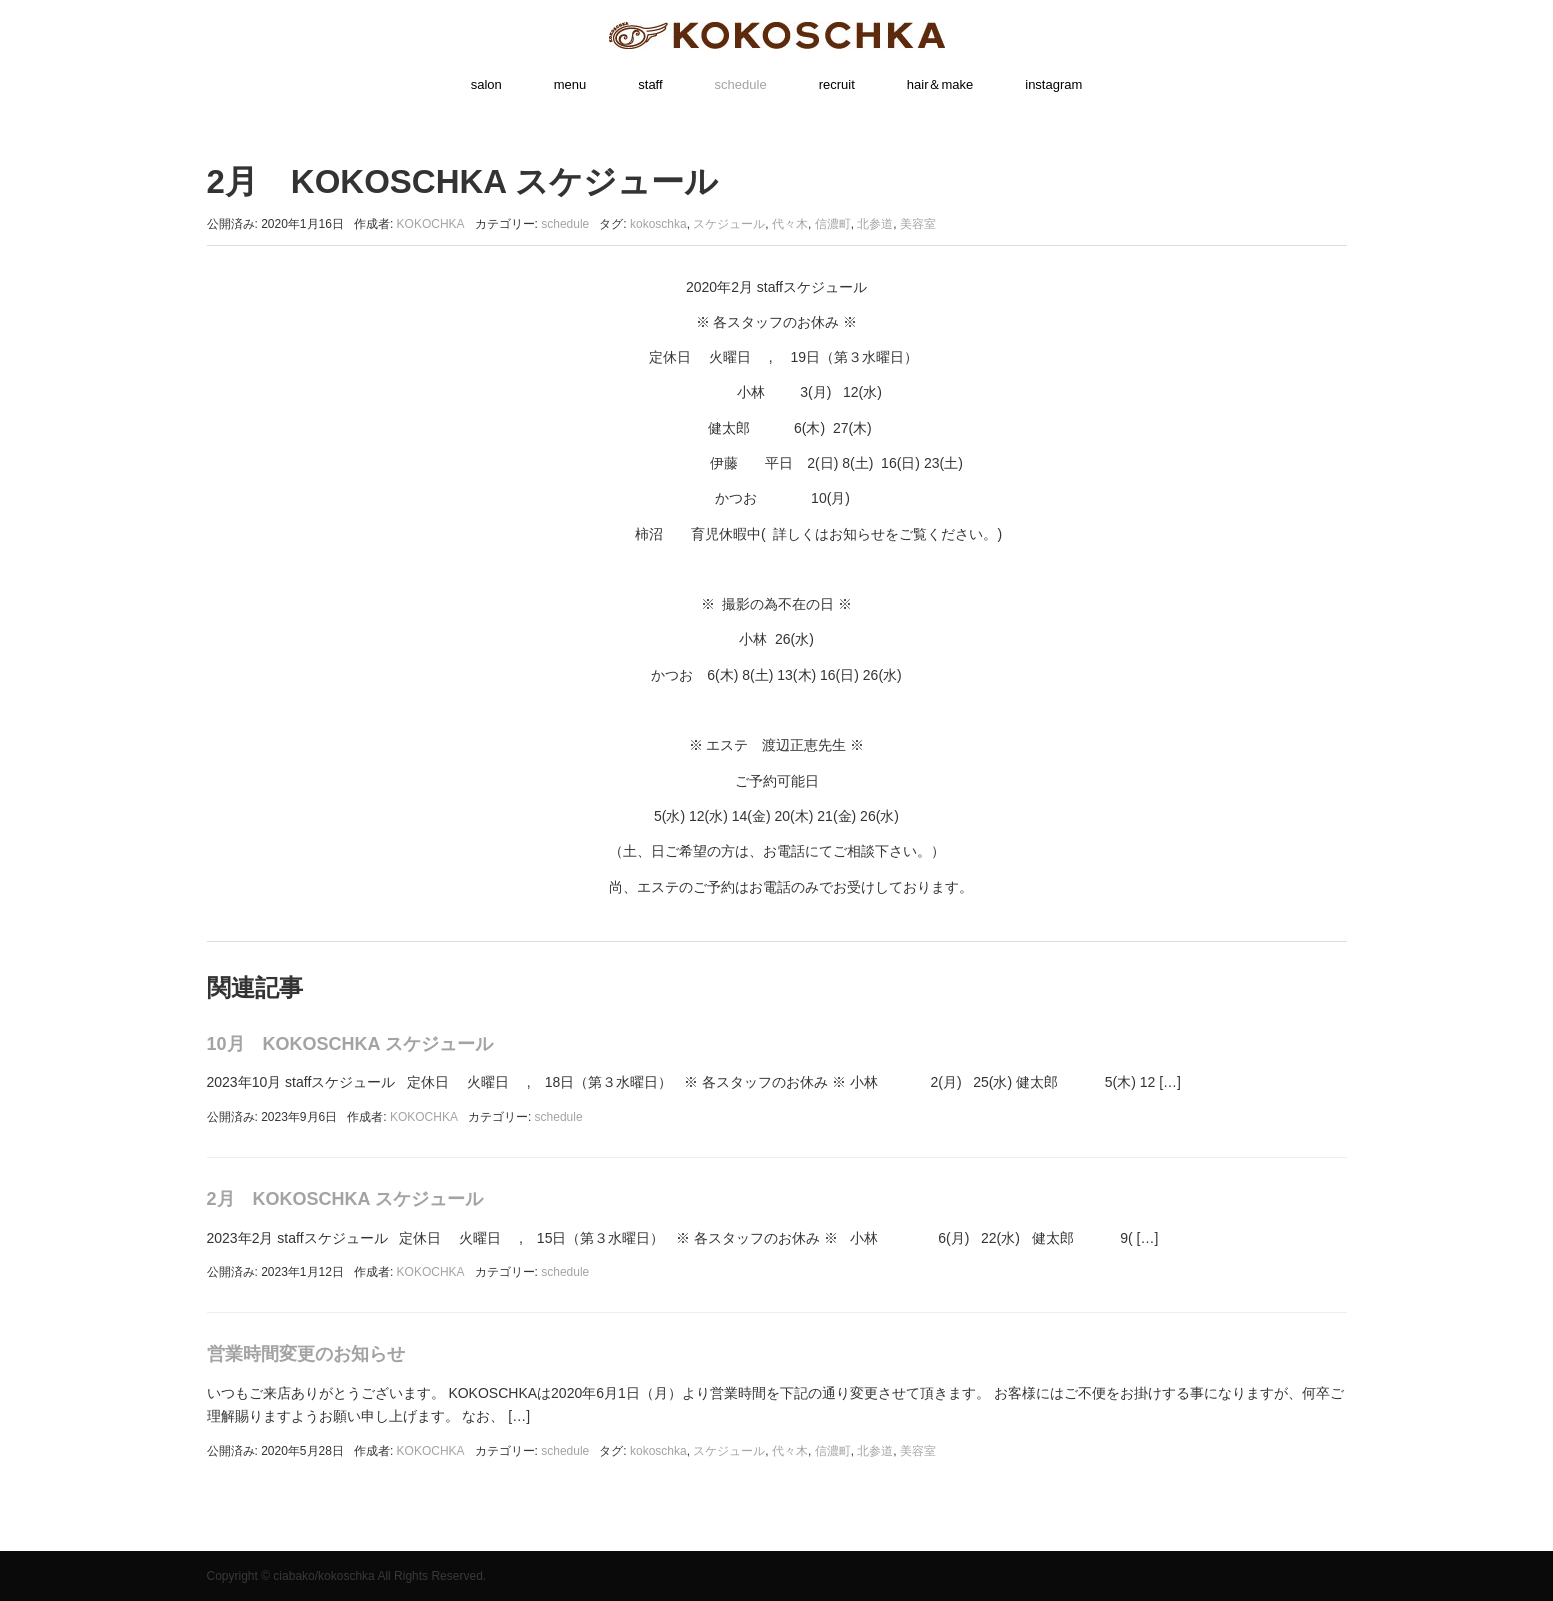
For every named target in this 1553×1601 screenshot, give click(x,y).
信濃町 (833, 224)
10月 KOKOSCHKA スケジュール (350, 1044)
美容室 (918, 224)
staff (650, 84)
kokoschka (658, 224)
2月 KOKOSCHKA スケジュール (345, 1199)
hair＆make (940, 84)
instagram (1053, 84)
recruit (837, 84)
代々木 (790, 224)
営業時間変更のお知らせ (306, 1354)
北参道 (875, 224)
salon (486, 84)
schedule (741, 84)
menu (570, 84)
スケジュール (729, 224)
